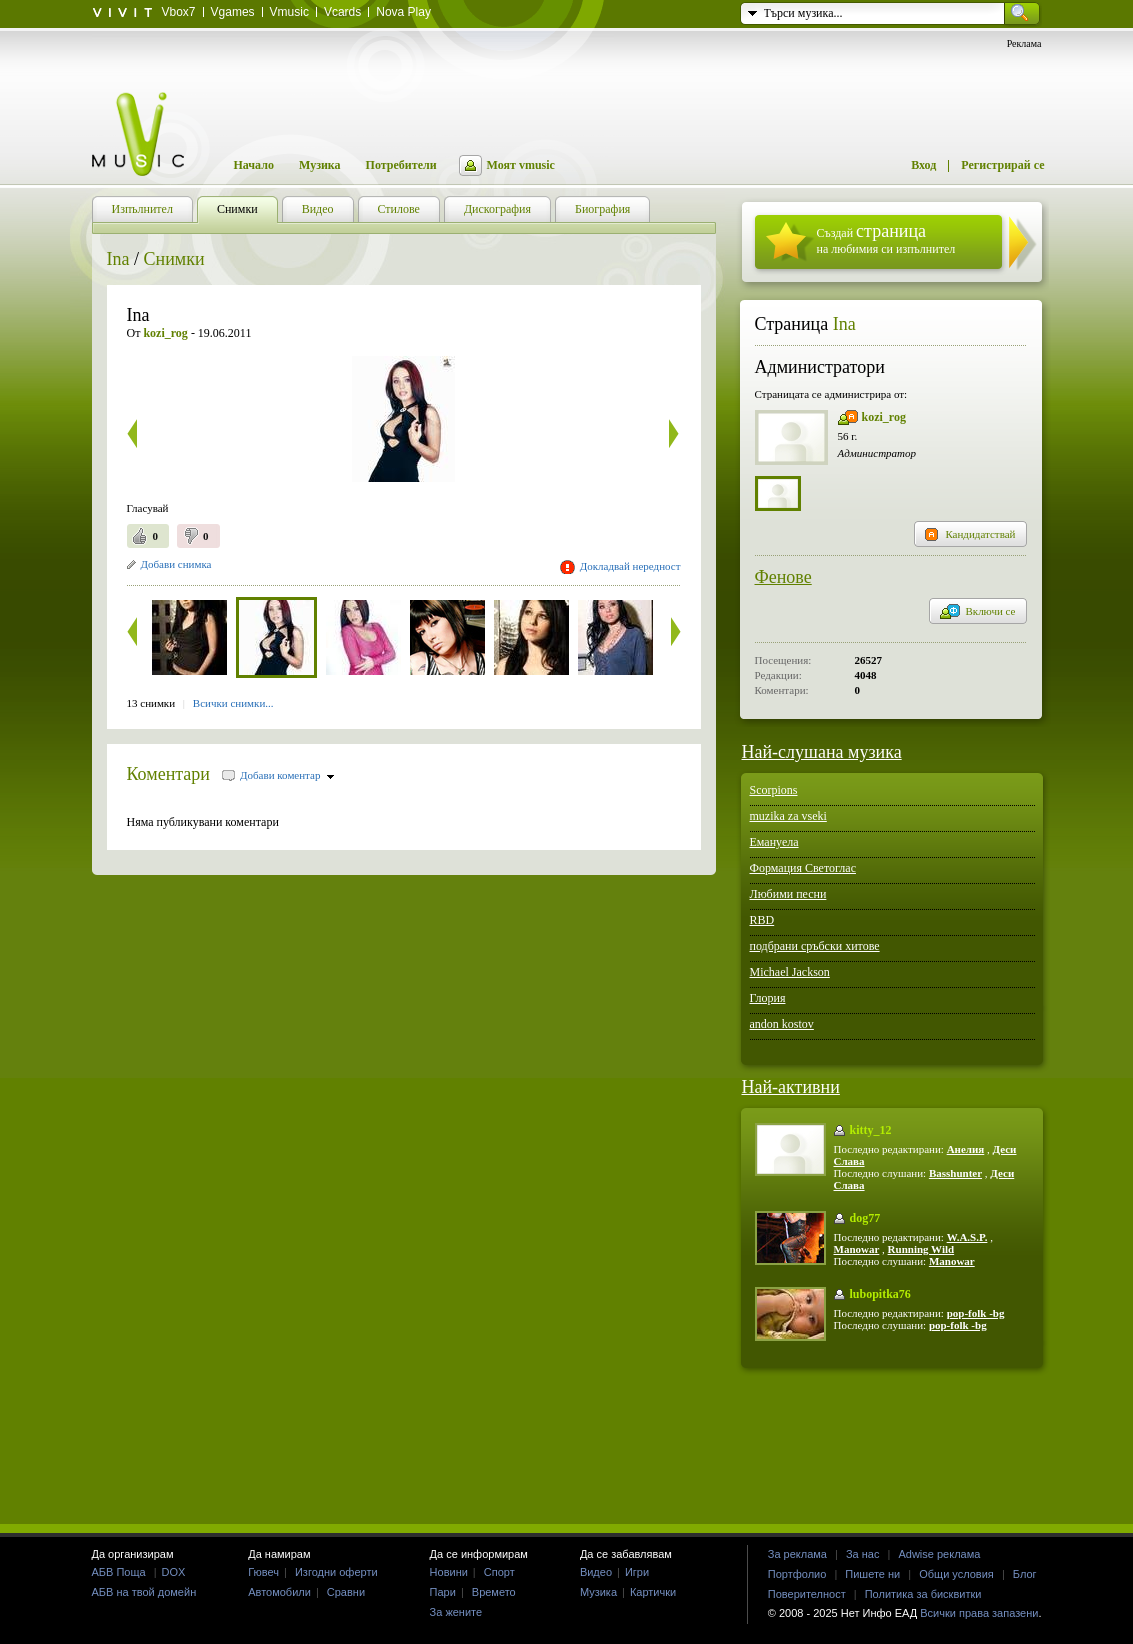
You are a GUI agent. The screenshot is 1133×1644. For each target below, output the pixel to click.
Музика (320, 165)
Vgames (233, 12)
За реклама (797, 1554)
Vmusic (289, 12)
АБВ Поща (119, 1572)
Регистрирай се (1002, 165)
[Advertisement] (567, 1445)
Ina (118, 259)
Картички (653, 1592)
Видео (596, 1572)
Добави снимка (176, 564)
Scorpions (774, 790)
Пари (443, 1592)
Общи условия (956, 1574)
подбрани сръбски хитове (815, 946)
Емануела (774, 842)
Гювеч (263, 1572)
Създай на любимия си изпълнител (886, 238)
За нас (863, 1554)
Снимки (174, 259)
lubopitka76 (880, 1294)
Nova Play (403, 12)
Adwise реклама (939, 1554)
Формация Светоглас (803, 868)
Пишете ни (872, 1574)
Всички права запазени (979, 1613)
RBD (762, 920)
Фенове (783, 577)
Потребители (401, 165)
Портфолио (797, 1574)
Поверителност (807, 1594)
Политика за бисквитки (923, 1594)
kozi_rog (884, 417)
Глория (768, 998)
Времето (494, 1592)
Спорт (499, 1572)
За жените (456, 1612)
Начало (254, 165)
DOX (174, 1572)
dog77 (865, 1218)
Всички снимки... (233, 703)
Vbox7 (179, 12)
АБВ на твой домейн (144, 1592)
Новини (449, 1572)
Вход (923, 165)
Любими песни (788, 894)
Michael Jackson (790, 972)
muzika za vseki (788, 816)
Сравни (346, 1592)
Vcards (342, 12)
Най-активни (791, 1087)
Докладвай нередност (630, 566)
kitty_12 (871, 1130)
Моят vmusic (521, 165)
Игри (637, 1572)
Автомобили (279, 1592)
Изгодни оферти (336, 1572)
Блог (1025, 1574)
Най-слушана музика (822, 752)
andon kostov (782, 1024)
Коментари (169, 774)
